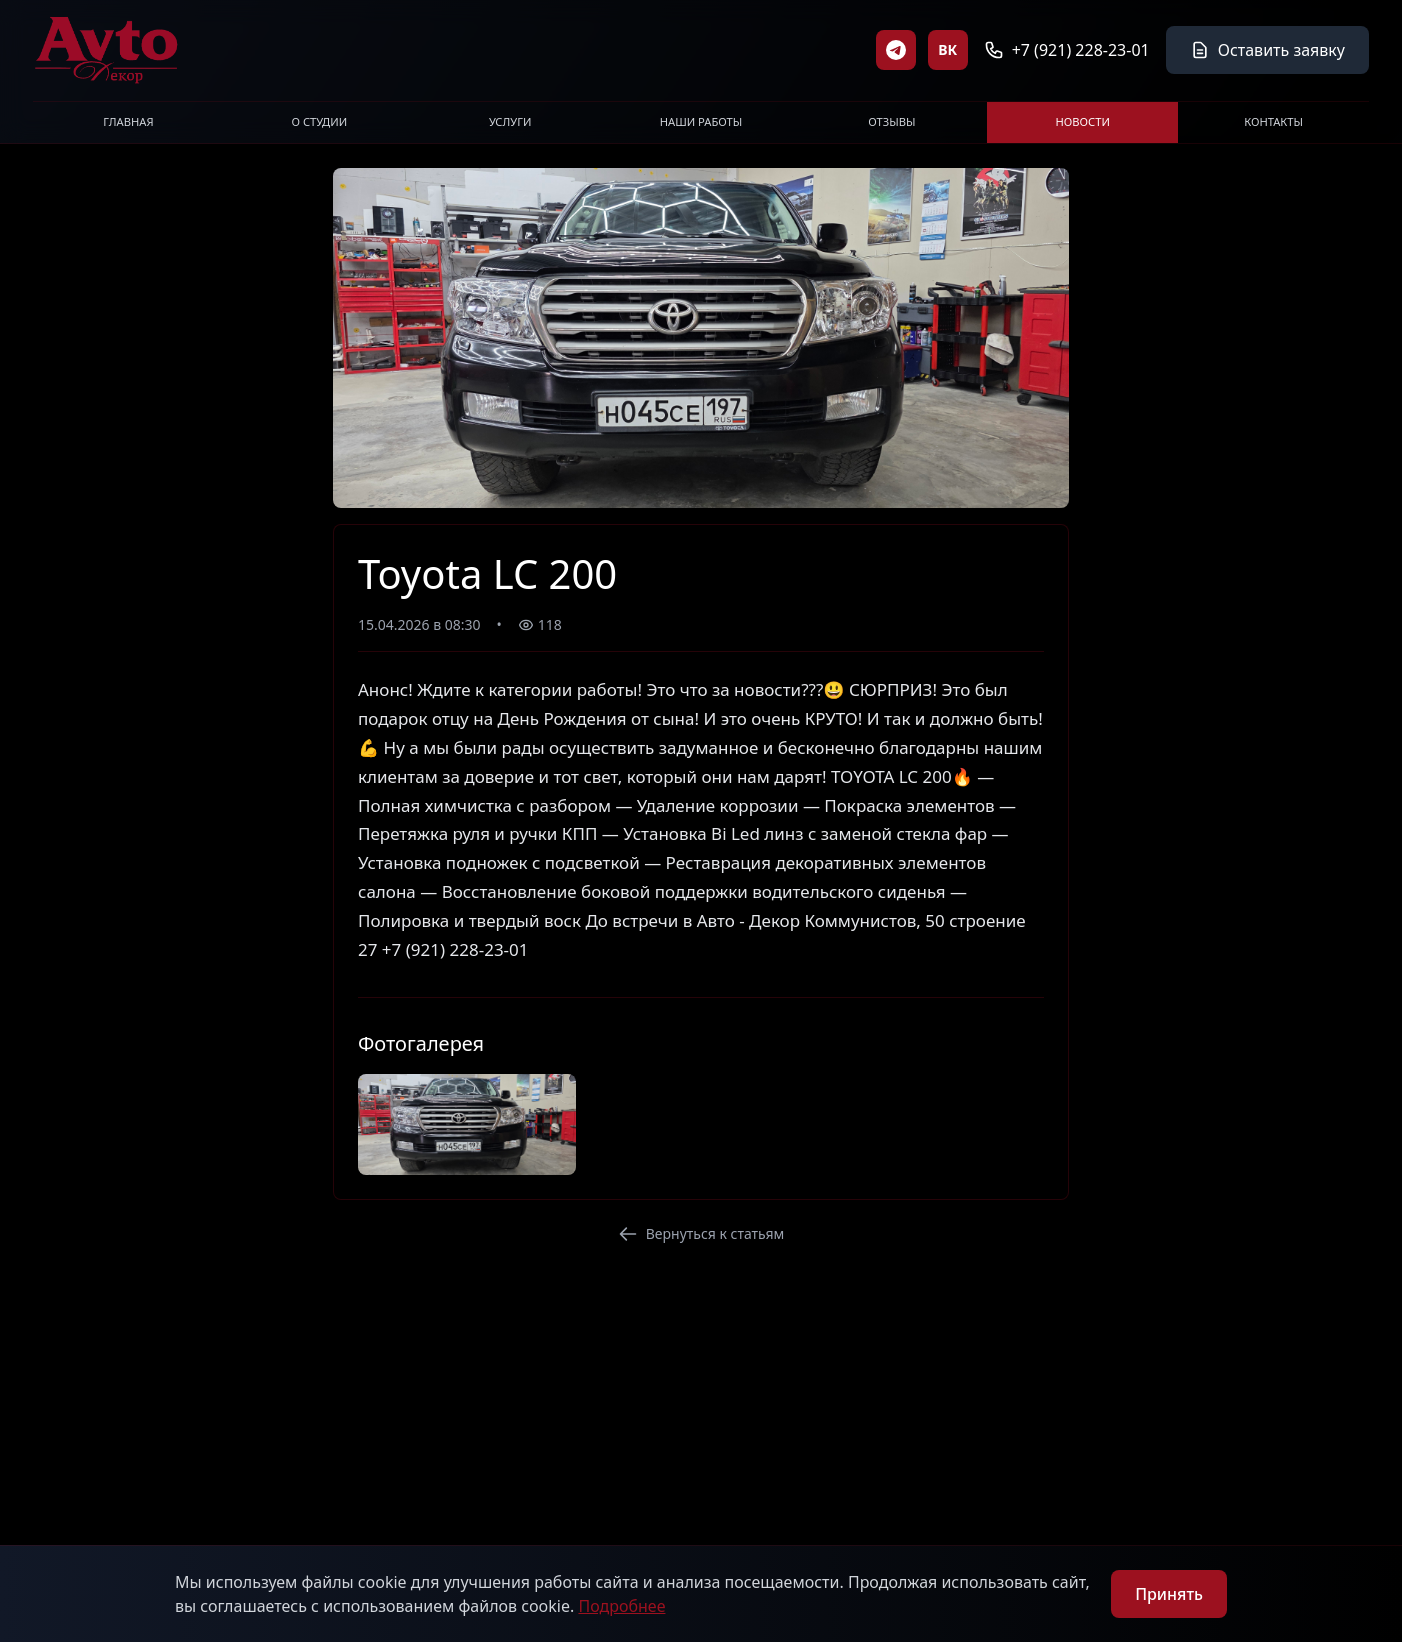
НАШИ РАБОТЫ (701, 121)
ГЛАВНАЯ (128, 121)
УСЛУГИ (510, 121)
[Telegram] (896, 50)
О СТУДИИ (319, 121)
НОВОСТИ (1083, 121)
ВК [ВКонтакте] (947, 49)
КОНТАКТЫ (1273, 121)
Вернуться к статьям (701, 1233)
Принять (1169, 1594)
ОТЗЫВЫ (891, 121)
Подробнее (621, 1606)
